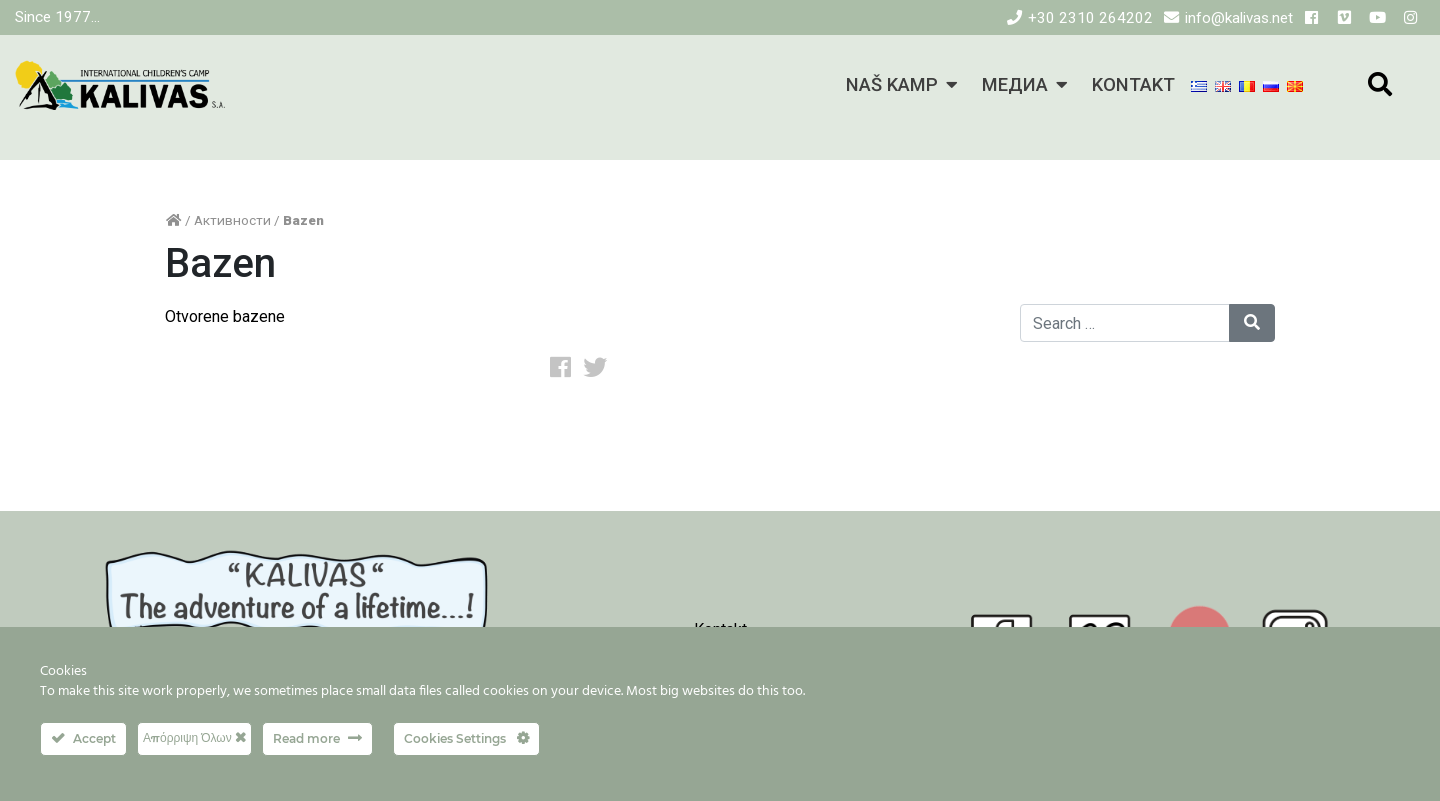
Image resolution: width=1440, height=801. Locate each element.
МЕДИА (1015, 84)
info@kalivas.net (1239, 18)
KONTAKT (1133, 84)
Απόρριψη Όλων (194, 737)
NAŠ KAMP (892, 84)
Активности (232, 220)
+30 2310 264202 (1090, 18)
